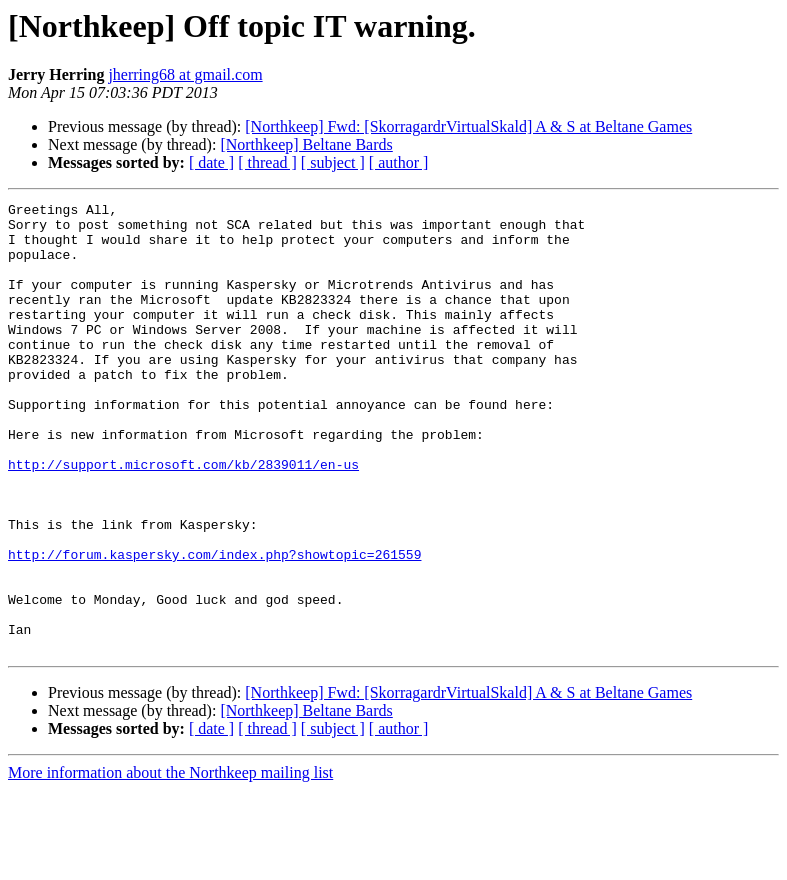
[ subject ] (333, 162)
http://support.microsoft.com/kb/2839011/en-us (183, 518)
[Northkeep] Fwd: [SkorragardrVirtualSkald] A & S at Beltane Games (468, 126)
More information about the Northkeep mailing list (170, 862)
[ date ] (211, 162)
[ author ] (399, 162)
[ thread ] (267, 162)
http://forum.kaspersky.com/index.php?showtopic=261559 (214, 626)
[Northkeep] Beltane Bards (306, 144)
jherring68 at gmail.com (185, 74)
